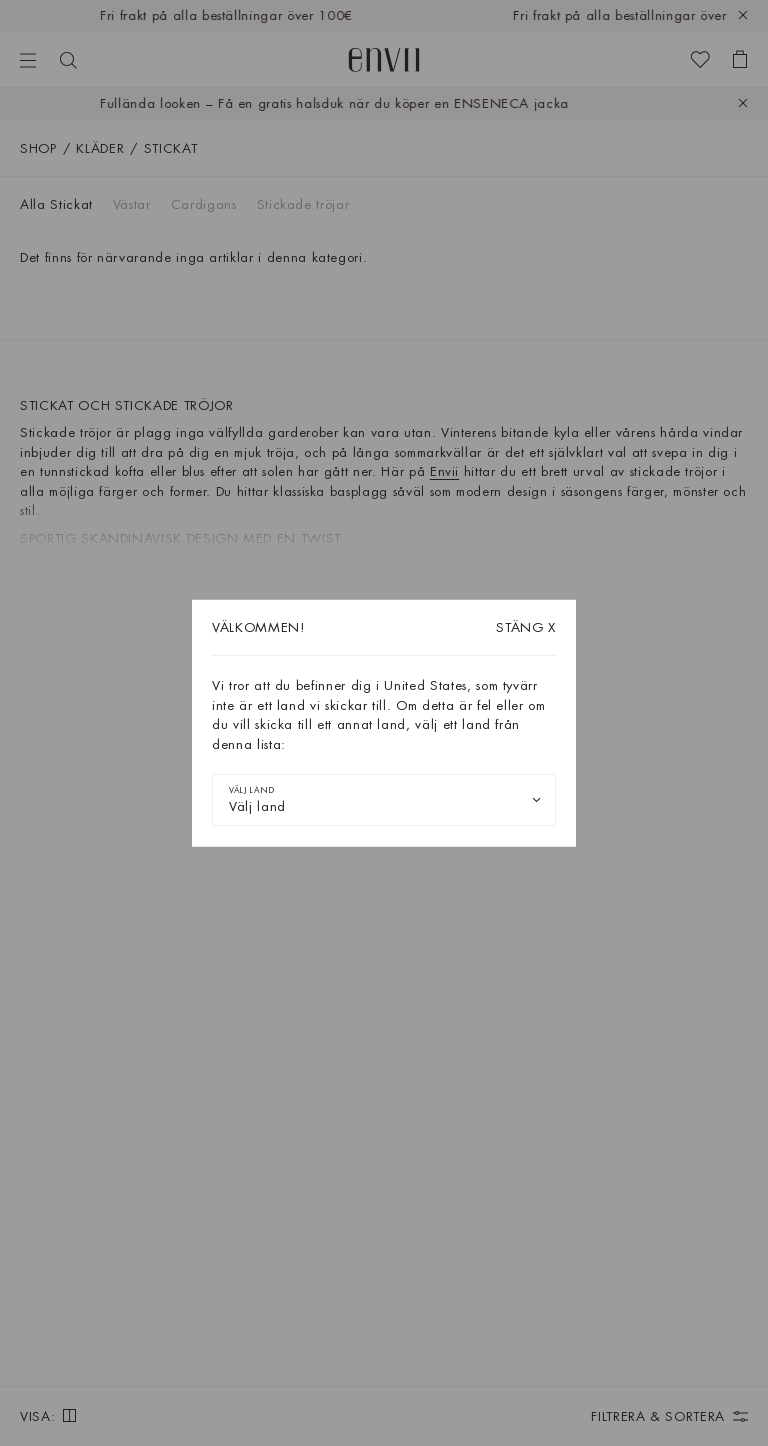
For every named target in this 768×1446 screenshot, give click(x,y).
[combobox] (384, 800)
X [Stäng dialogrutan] (526, 627)
